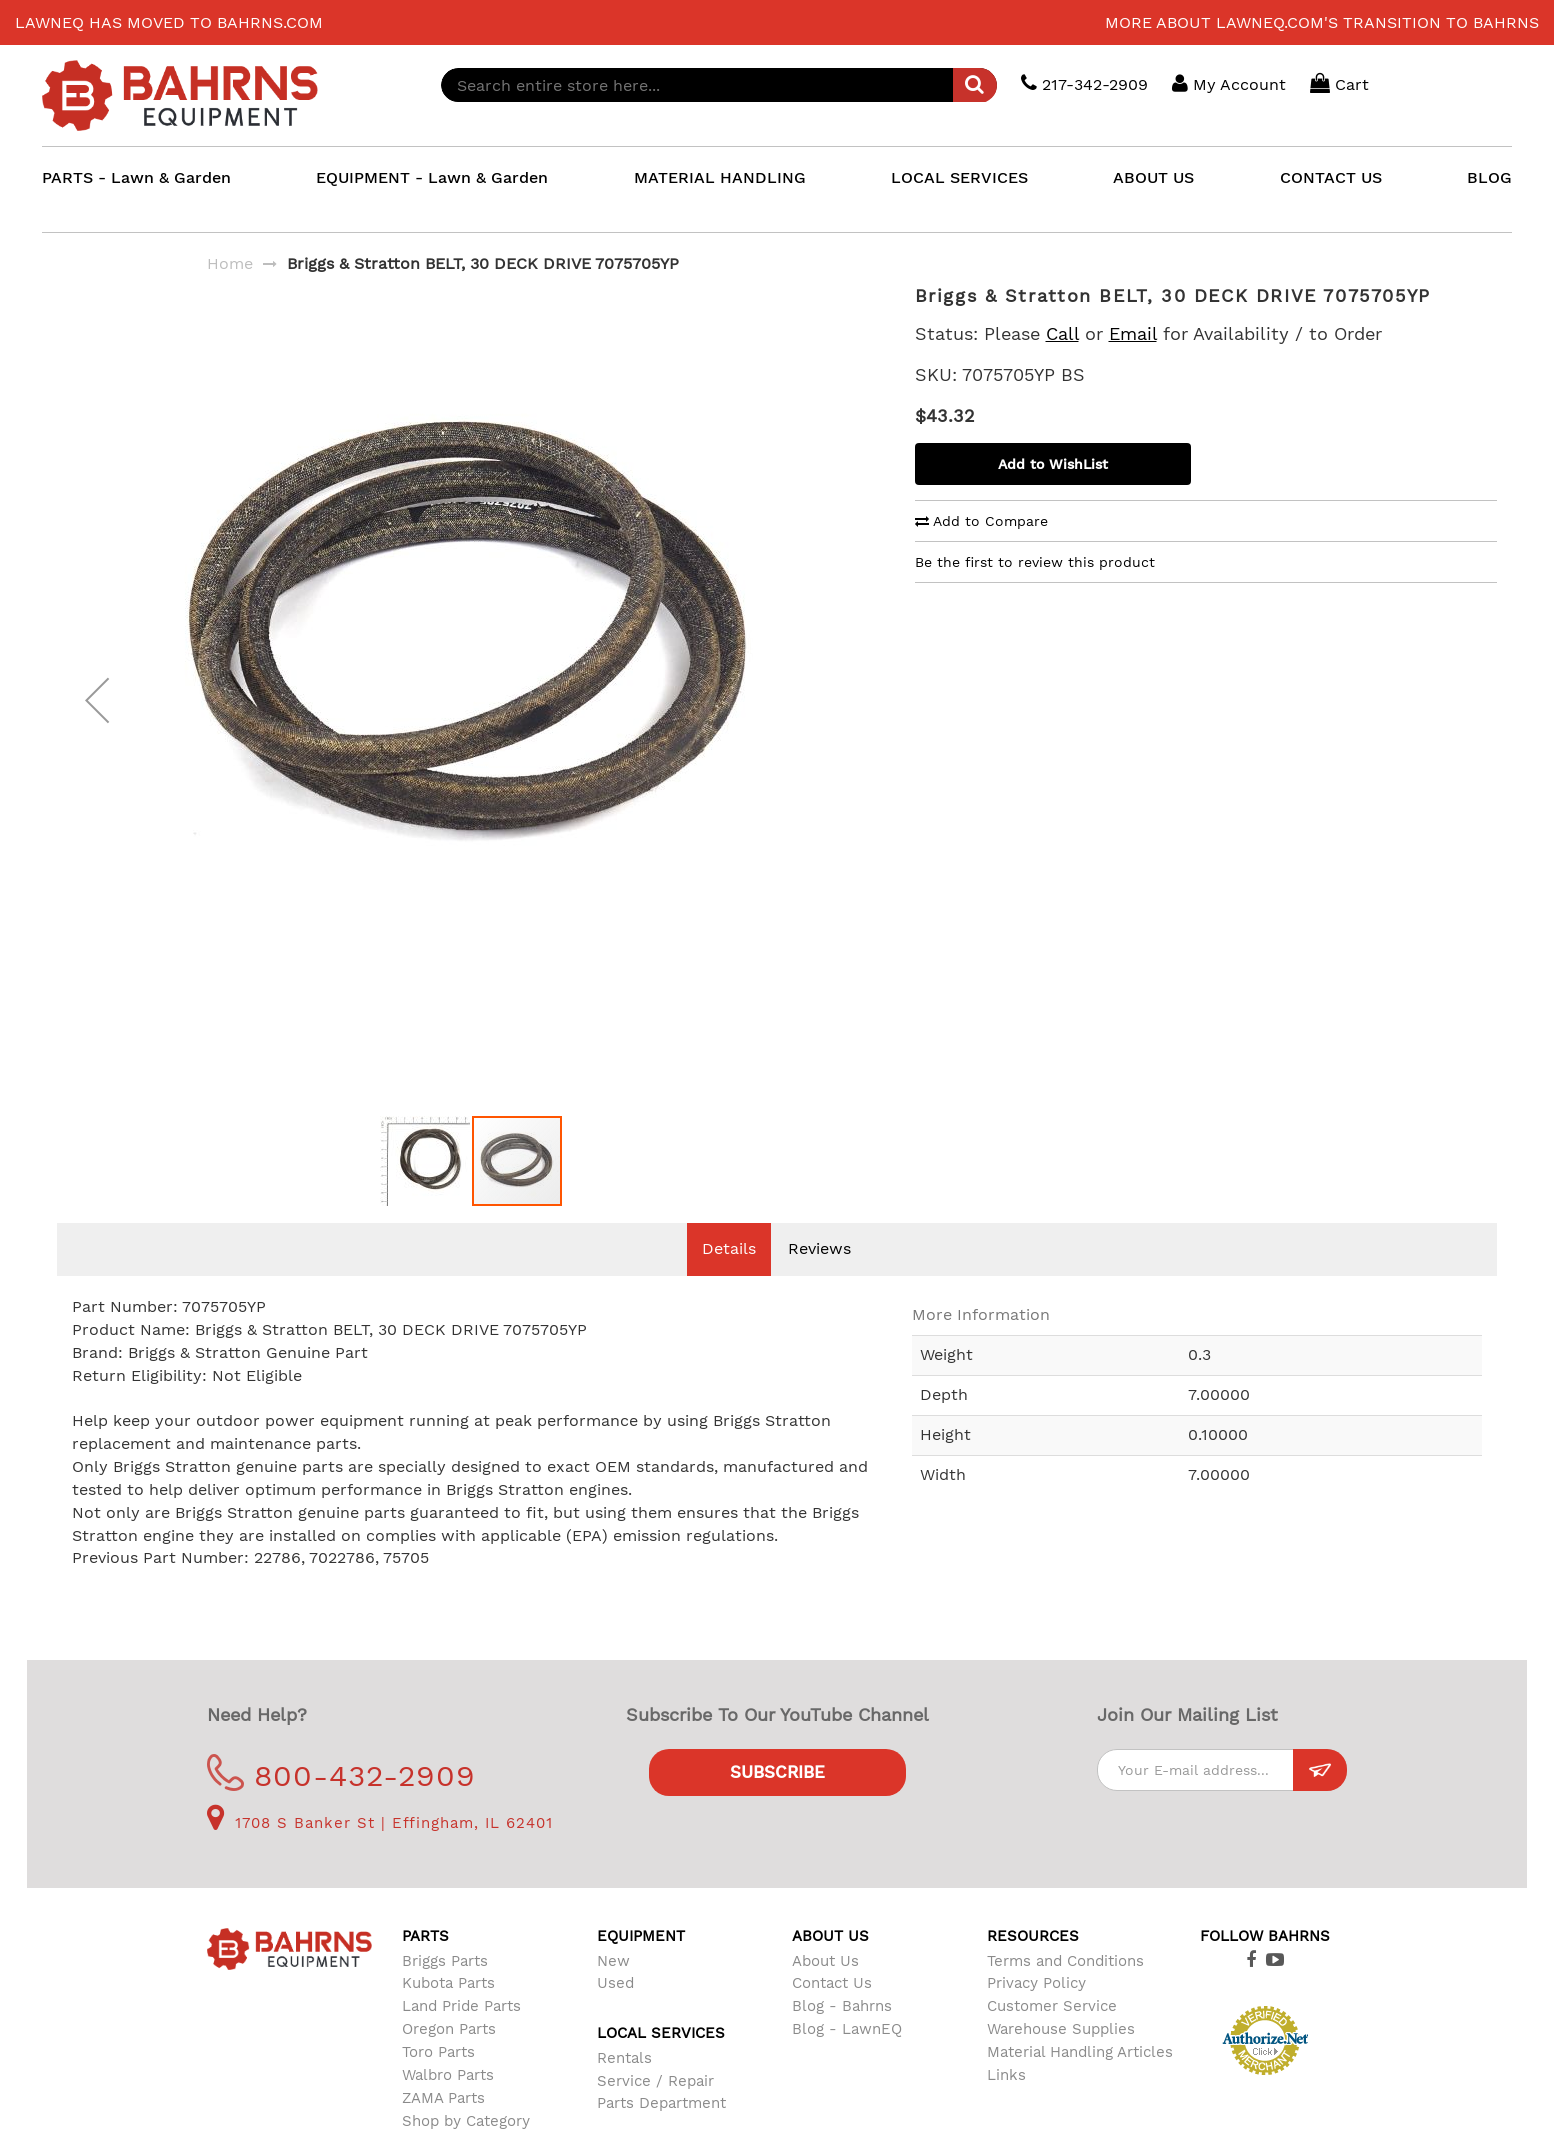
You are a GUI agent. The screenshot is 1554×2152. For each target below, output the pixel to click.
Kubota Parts (448, 2013)
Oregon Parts (449, 2059)
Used (615, 2013)
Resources (1033, 1966)
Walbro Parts (448, 2105)
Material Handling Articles (1080, 2082)
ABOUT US (1153, 177)
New (613, 1991)
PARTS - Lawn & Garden (136, 177)
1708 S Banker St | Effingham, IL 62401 (380, 1853)
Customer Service (1052, 2036)
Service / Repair (655, 2111)
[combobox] (719, 85)
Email (1133, 333)
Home (230, 263)
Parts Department (661, 2133)
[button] (97, 715)
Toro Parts (438, 2082)
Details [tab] (729, 1278)
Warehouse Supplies (1061, 2059)
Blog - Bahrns (842, 2036)
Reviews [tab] (819, 1278)
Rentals (624, 2088)
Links (1006, 2105)
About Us (825, 1991)
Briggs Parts (445, 1991)
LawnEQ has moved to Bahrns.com (169, 22)
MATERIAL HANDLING (720, 177)
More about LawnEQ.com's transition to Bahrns (1322, 22)
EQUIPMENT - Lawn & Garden (432, 177)
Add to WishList (1053, 464)
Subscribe (777, 1802)
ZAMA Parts (443, 2128)
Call (1062, 333)
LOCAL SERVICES (959, 177)
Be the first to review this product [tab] (1035, 562)
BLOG (1489, 177)
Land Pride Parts (461, 2036)
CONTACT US (1331, 177)
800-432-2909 (341, 1805)
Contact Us (832, 2013)
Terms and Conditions (1065, 1991)
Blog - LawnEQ (847, 2059)
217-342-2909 (1084, 83)
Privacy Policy (1036, 2013)
